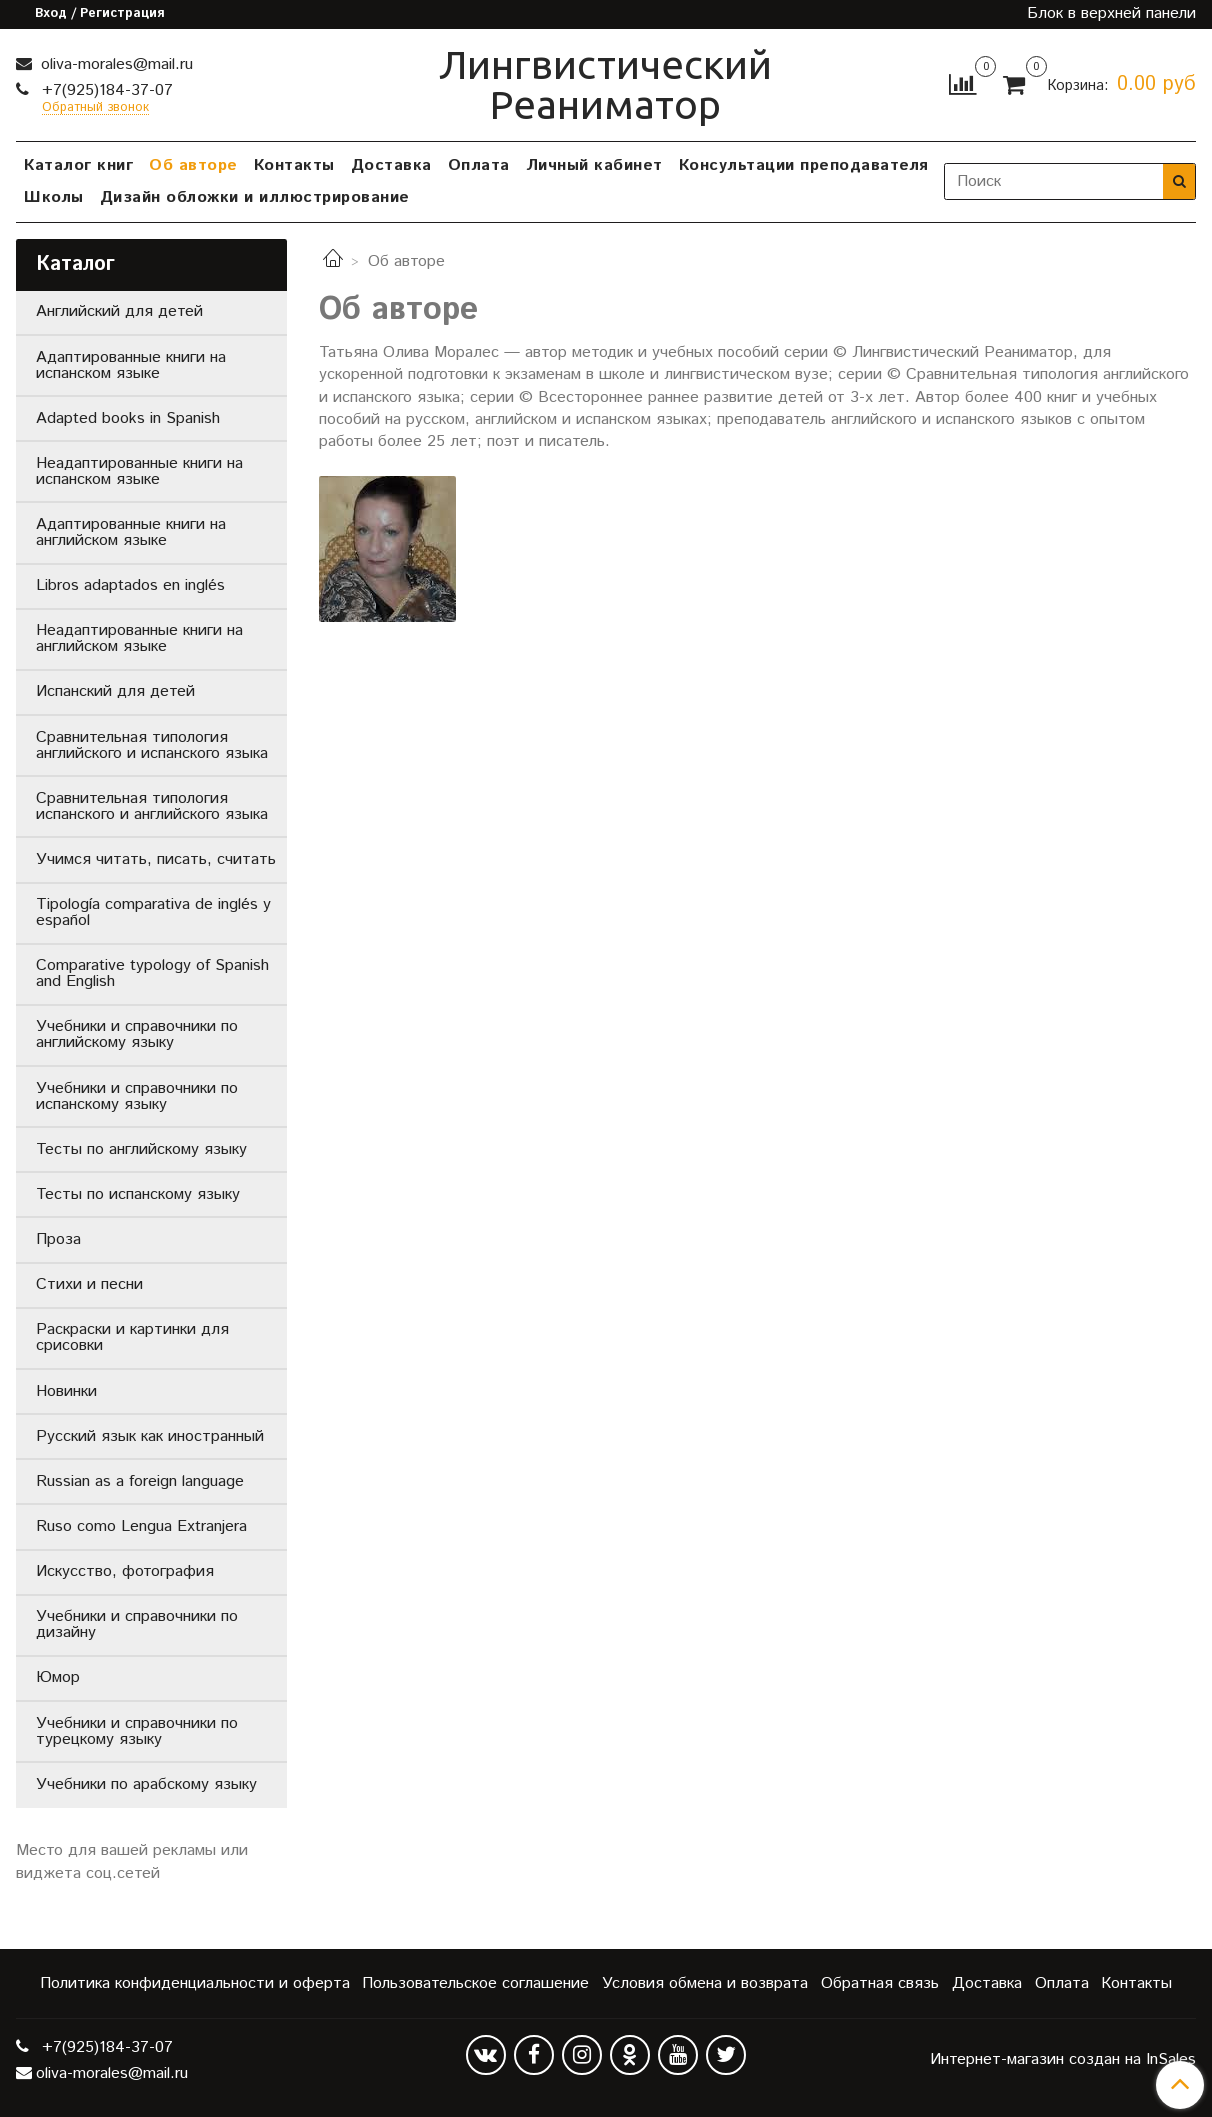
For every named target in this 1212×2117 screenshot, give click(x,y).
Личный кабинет (594, 165)
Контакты (294, 165)
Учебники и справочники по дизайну (137, 1624)
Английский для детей (119, 311)
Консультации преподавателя (804, 165)
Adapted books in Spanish (128, 418)
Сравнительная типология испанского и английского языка (152, 806)
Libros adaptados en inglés (130, 585)
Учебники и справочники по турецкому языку (137, 1731)
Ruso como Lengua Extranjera (141, 1526)
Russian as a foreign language (140, 1481)
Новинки (66, 1391)
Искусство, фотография (125, 1571)
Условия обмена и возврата (705, 1983)
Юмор (58, 1677)
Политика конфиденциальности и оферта (195, 1983)
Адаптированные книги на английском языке (131, 532)
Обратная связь (880, 1983)
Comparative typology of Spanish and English (152, 973)
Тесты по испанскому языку (138, 1194)
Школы (54, 197)
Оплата (479, 165)
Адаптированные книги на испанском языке (131, 365)
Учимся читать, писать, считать (156, 859)
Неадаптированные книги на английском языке (139, 638)
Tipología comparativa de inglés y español (153, 912)
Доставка (391, 165)
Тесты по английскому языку (141, 1149)
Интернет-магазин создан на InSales (1063, 2060)
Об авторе (193, 165)
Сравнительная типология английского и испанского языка (152, 745)
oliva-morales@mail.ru (114, 64)
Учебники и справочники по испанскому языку (137, 1096)
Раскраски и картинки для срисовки (132, 1337)
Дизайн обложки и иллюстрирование (255, 197)
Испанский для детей (115, 691)
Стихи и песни (89, 1284)
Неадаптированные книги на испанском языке (139, 471)
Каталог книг (78, 165)
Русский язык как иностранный (150, 1436)
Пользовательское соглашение (475, 1983)
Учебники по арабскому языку (146, 1784)
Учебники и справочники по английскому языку (137, 1034)
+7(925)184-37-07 (105, 90)
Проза (58, 1239)
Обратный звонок (95, 108)
